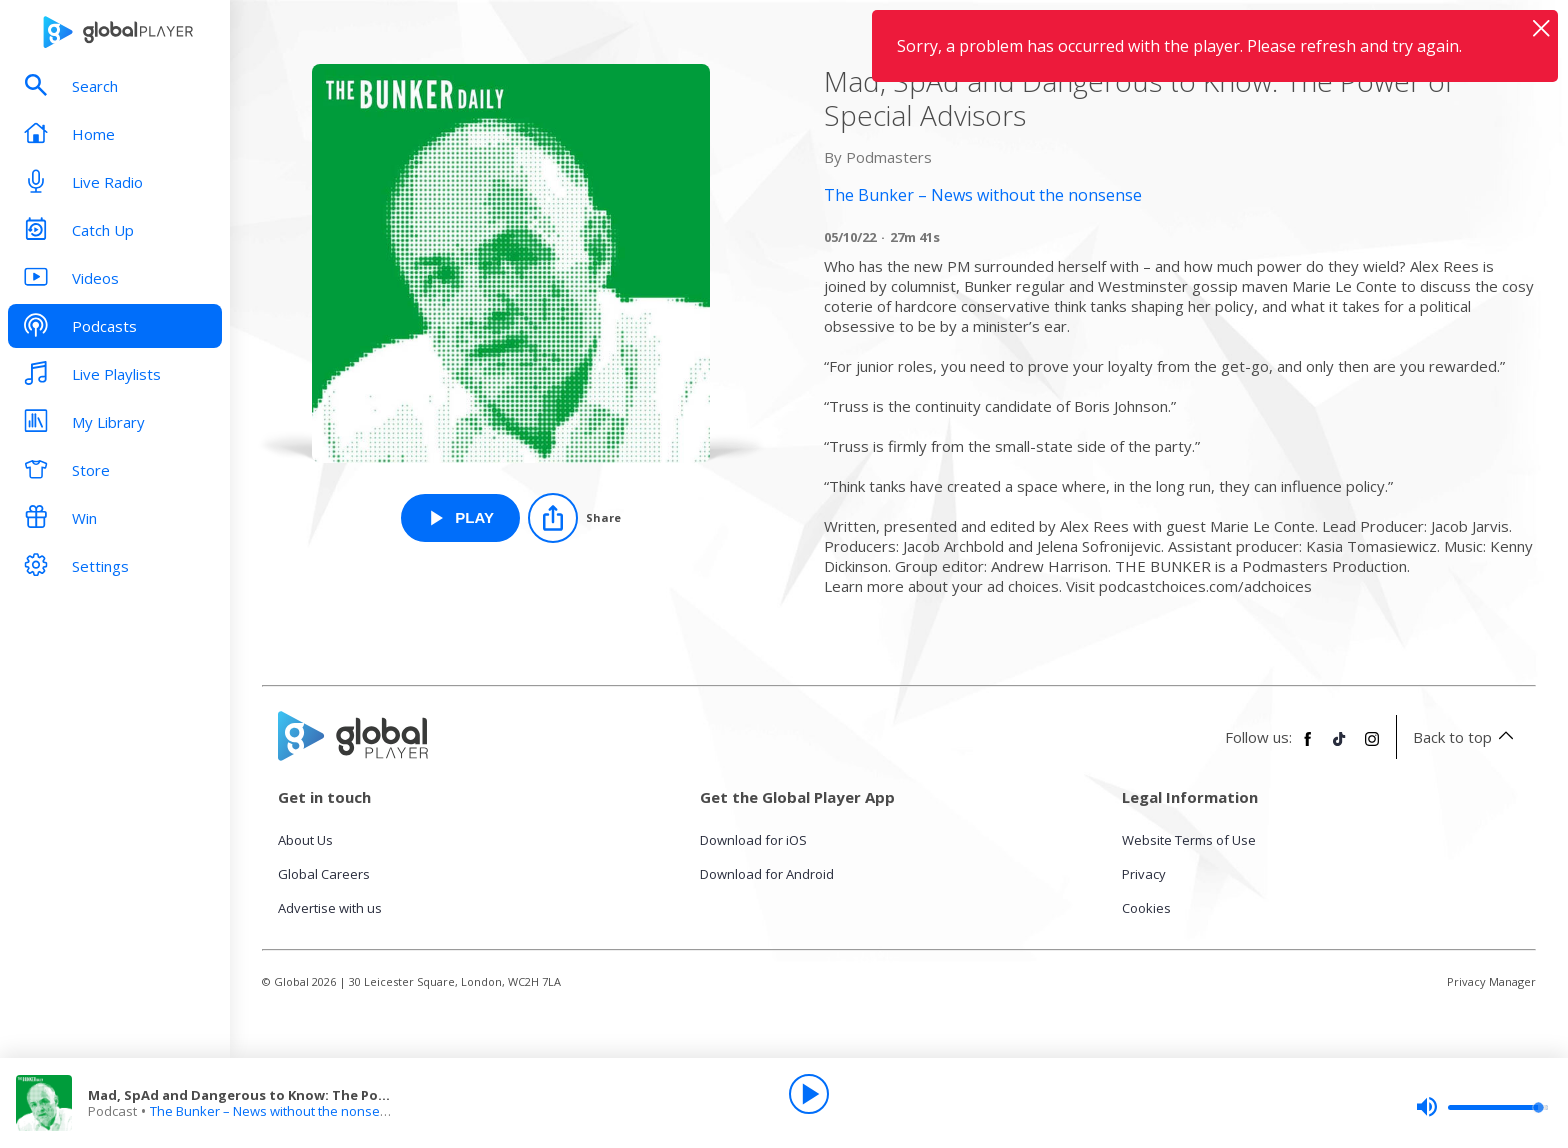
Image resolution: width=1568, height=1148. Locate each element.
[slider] (1482, 1107)
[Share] (574, 518)
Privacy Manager (1491, 981)
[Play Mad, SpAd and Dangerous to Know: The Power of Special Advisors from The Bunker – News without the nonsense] (460, 518)
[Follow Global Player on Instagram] (1372, 747)
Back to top (1466, 737)
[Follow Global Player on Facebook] (1308, 747)
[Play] (809, 1094)
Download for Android (767, 874)
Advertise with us (330, 908)
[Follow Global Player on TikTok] (1340, 747)
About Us (305, 840)
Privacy (1144, 874)
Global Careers (324, 874)
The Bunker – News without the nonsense (276, 1111)
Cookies (1146, 908)
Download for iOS (753, 840)
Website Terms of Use (1189, 840)
